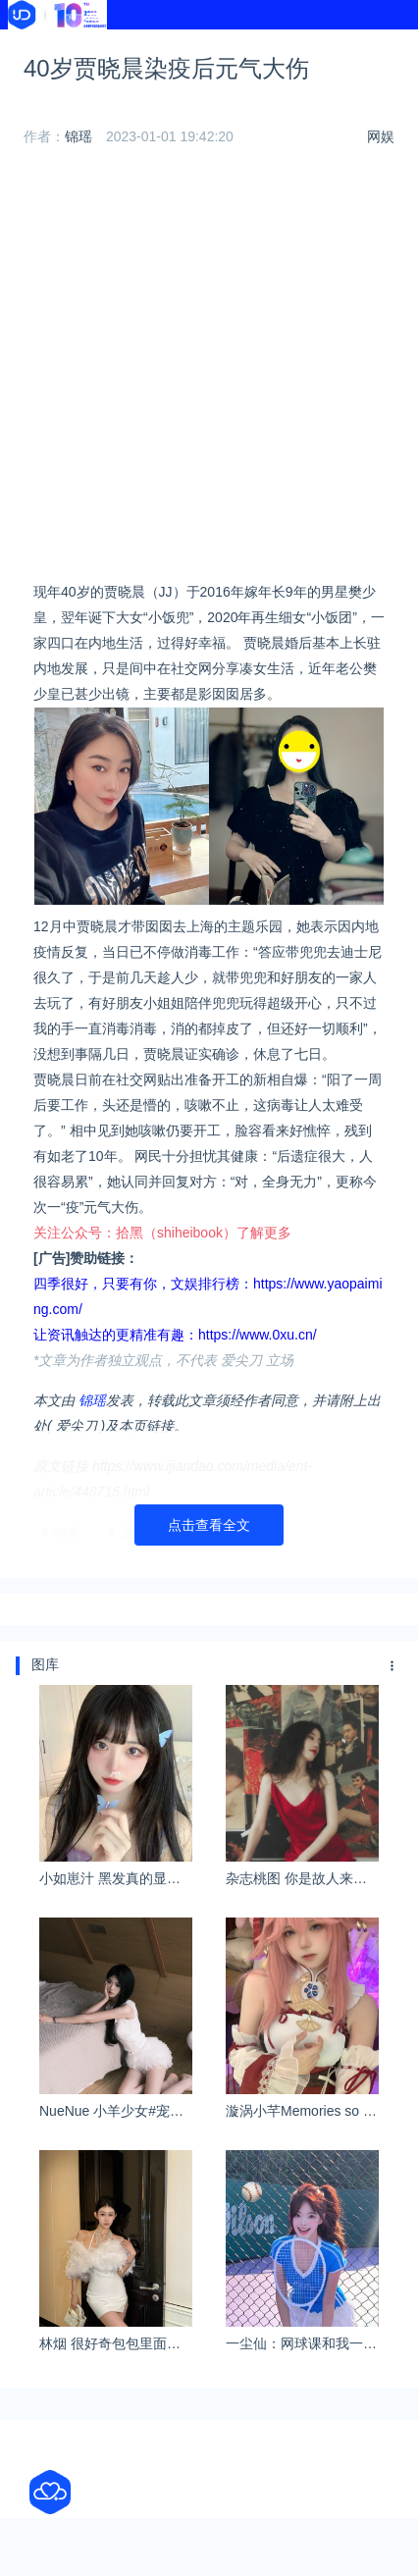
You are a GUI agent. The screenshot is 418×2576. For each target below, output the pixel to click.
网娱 (380, 136)
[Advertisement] (209, 370)
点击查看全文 (209, 1525)
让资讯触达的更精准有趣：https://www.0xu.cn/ (175, 1334)
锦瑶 (78, 136)
